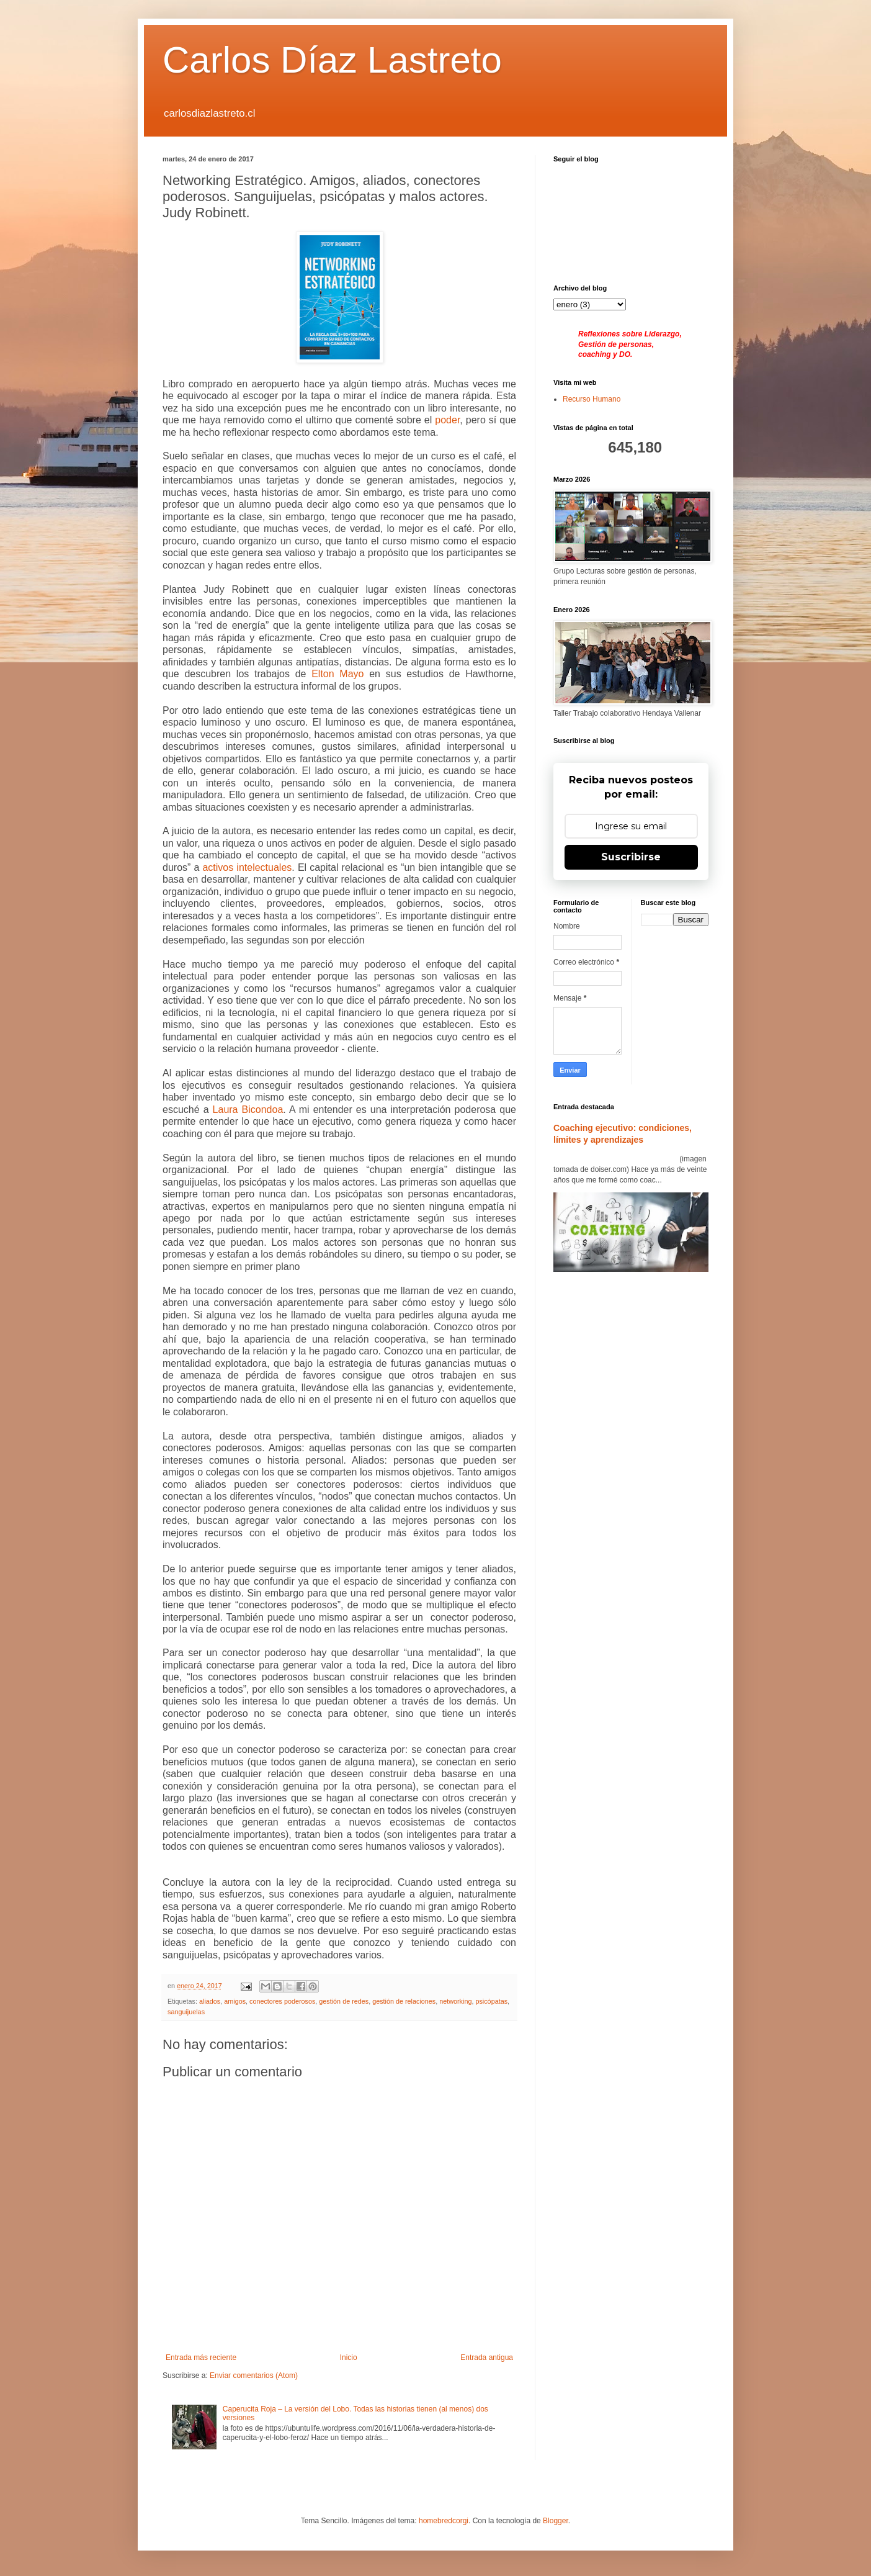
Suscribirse (631, 857)
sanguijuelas (186, 2011)
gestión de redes (343, 2001)
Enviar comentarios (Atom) (254, 2375)
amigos (235, 2001)
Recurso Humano (591, 399)
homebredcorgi (443, 2520)
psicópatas (491, 2001)
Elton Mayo (337, 674)
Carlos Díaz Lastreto (332, 60)
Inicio (348, 2357)
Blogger (555, 2520)
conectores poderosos (282, 2001)
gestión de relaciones (404, 2001)
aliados (209, 2001)
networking (455, 2001)
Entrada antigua (486, 2357)
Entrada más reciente (201, 2357)
